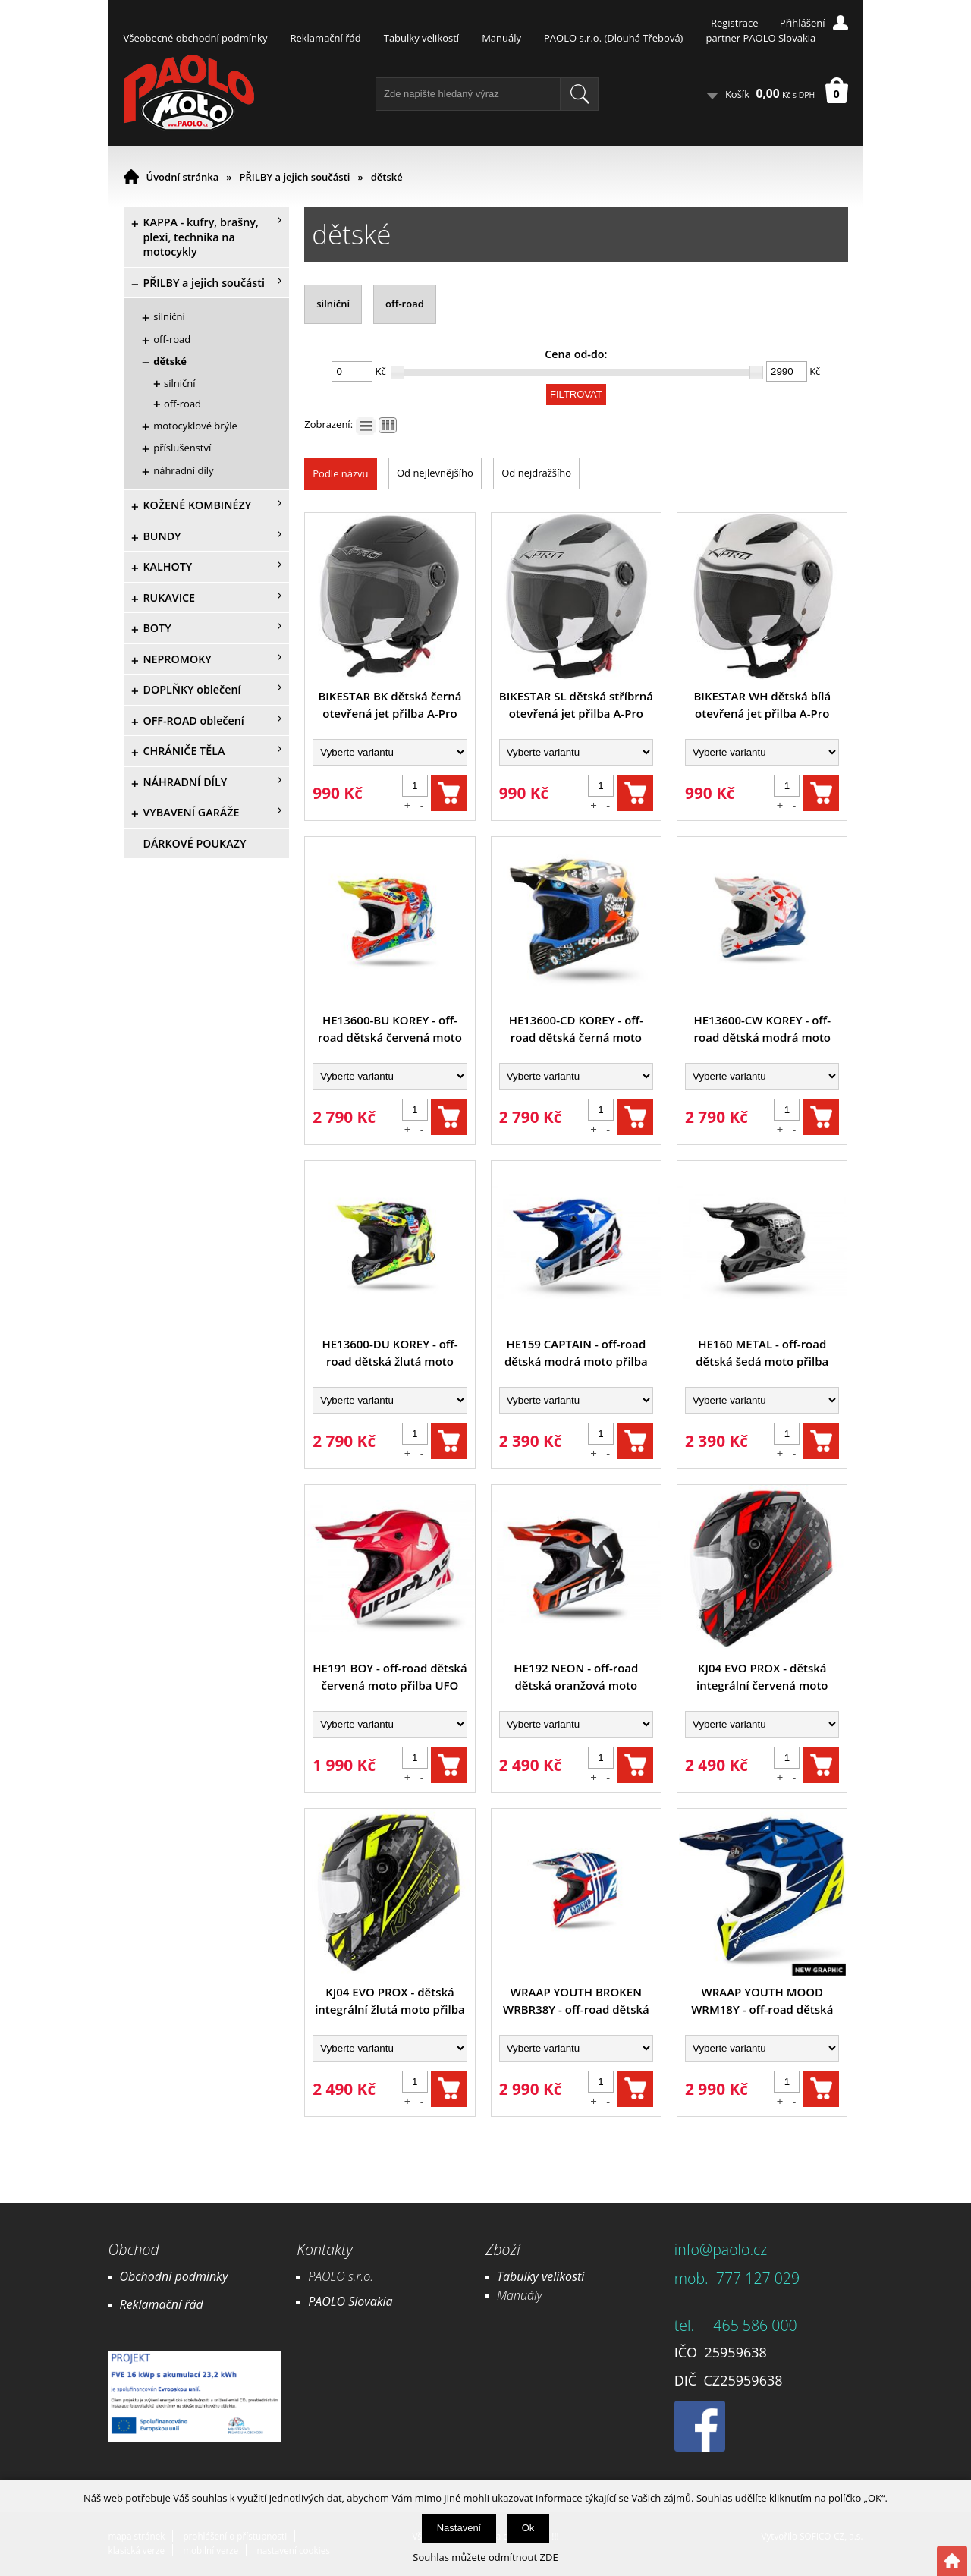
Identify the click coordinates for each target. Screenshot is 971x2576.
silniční (333, 303)
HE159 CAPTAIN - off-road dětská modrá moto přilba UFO (576, 1353)
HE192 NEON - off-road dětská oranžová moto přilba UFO (576, 1677)
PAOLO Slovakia (350, 2301)
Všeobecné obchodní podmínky (196, 38)
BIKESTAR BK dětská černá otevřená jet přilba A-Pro (389, 704)
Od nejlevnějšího (435, 473)
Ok (528, 2528)
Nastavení (459, 2528)
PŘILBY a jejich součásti (295, 177)
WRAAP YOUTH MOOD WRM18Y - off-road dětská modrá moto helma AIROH (762, 2001)
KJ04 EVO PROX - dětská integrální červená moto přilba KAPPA (762, 1677)
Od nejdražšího (536, 473)
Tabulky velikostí (421, 38)
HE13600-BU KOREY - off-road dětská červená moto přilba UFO (390, 1029)
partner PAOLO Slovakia (760, 38)
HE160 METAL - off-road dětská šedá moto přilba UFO (762, 1353)
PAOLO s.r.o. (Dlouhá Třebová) (613, 38)
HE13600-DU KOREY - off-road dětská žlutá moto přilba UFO (389, 1353)
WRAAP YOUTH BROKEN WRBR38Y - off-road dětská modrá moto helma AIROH (576, 2001)
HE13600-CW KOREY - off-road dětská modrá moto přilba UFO (762, 1029)
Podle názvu (340, 473)
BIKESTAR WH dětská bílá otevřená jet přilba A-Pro (762, 704)
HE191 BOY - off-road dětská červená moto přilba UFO (390, 1676)
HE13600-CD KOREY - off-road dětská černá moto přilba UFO (576, 1029)
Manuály (501, 38)
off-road (404, 303)
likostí (568, 2276)
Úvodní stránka (182, 177)
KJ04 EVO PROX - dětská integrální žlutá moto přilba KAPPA (390, 2001)
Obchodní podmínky (174, 2276)
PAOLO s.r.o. (340, 2276)
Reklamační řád (325, 38)
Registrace (735, 23)
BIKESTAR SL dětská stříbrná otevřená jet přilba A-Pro (576, 704)
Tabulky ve (525, 2276)
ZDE (549, 2557)
